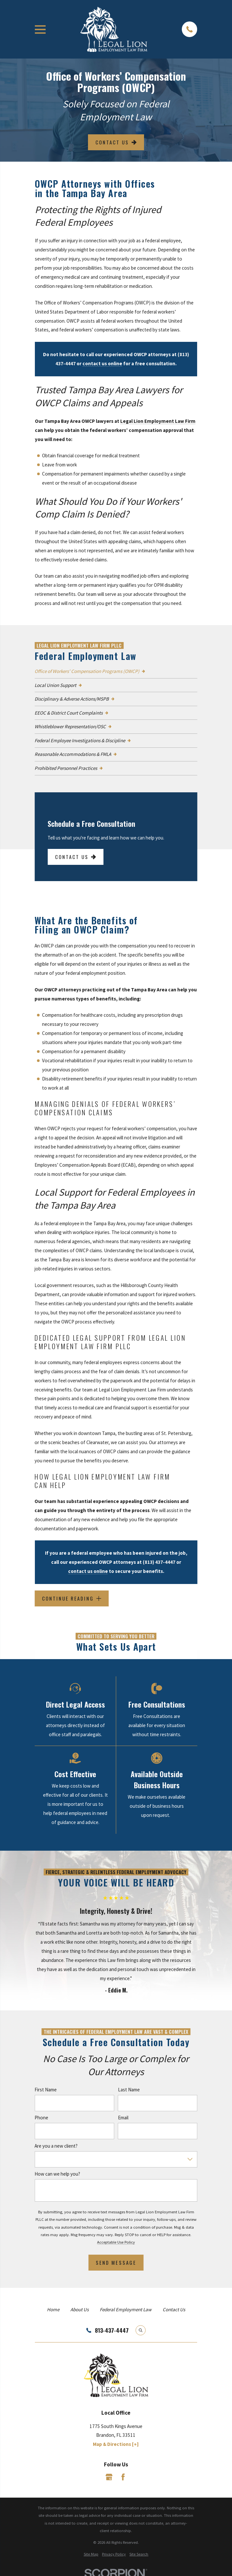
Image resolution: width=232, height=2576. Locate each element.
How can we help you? (57, 2174)
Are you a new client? (56, 2146)
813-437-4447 (112, 2330)
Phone (41, 2118)
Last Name (129, 2089)
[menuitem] (116, 671)
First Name (46, 2089)
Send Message (116, 2262)
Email (123, 2118)
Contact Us (116, 142)
